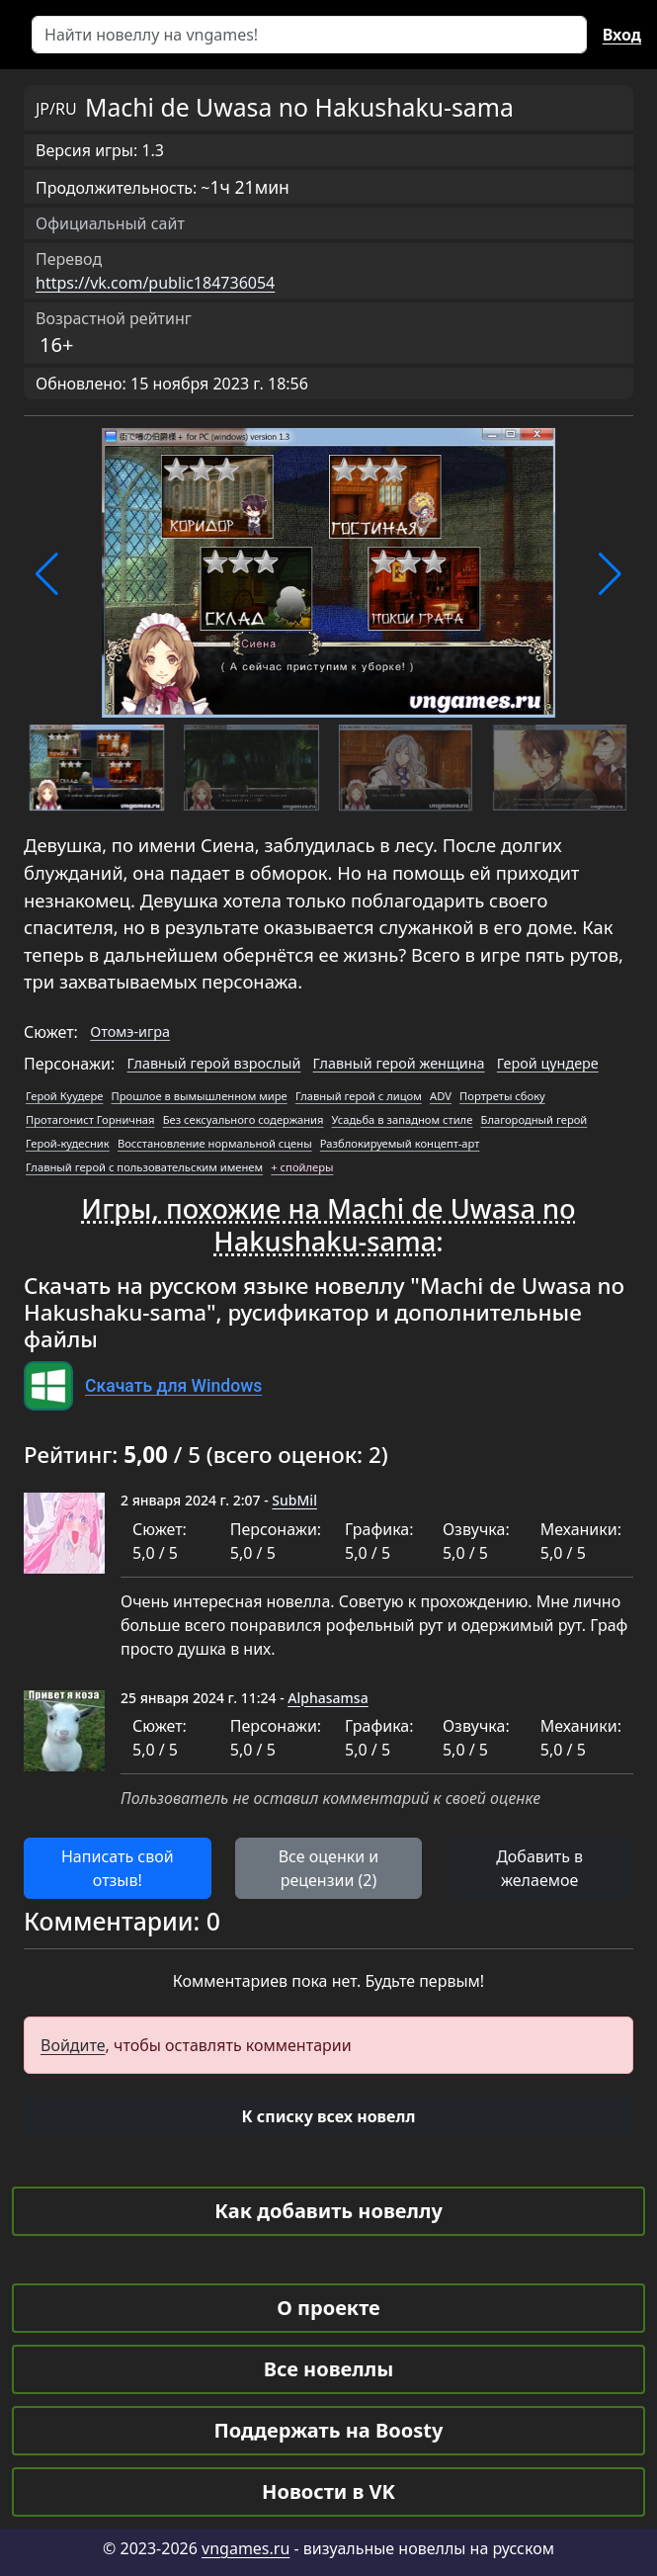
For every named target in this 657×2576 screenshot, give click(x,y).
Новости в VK (328, 2491)
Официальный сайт (110, 223)
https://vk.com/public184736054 (155, 283)
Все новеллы (329, 2369)
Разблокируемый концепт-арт (400, 1143)
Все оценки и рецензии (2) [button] (329, 1868)
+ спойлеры (302, 1166)
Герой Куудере (64, 1095)
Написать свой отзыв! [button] (117, 1868)
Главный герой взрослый (214, 1063)
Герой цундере (548, 1063)
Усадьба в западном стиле (402, 1119)
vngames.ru (245, 2548)
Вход (622, 34)
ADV (441, 1095)
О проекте (328, 2307)
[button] (47, 574)
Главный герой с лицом (358, 1095)
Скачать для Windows (173, 1386)
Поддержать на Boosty (329, 2430)
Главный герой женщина (399, 1063)
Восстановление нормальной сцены (215, 1143)
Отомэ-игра (130, 1031)
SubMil (294, 1500)
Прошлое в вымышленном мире (199, 1095)
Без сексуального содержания (243, 1119)
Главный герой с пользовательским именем (144, 1166)
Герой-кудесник (68, 1143)
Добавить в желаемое (539, 1868)
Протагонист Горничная (90, 1119)
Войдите (73, 2045)
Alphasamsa (327, 1697)
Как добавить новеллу (328, 2210)
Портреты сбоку (502, 1095)
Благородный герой (534, 1119)
